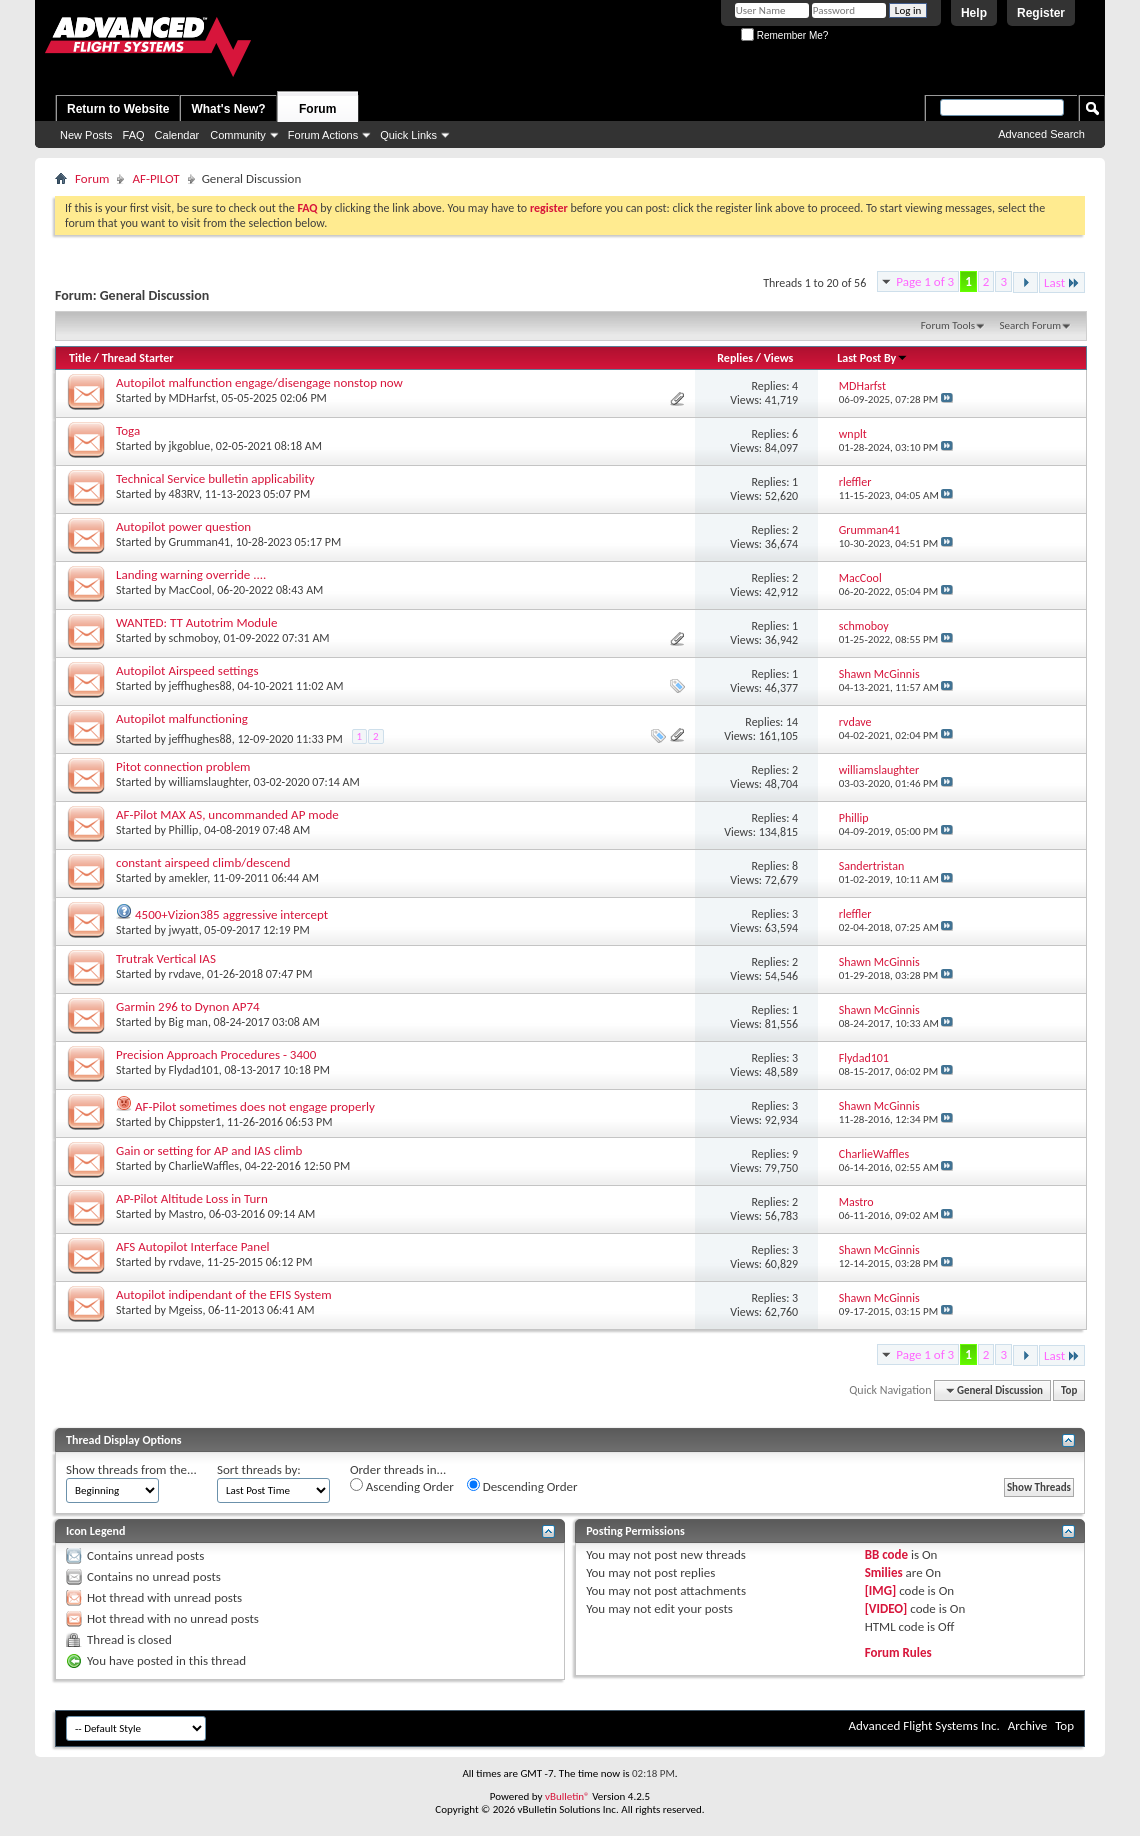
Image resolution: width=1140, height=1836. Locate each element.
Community (238, 135)
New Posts (86, 135)
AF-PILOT (155, 178)
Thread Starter (138, 358)
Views (779, 358)
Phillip (184, 830)
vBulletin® (567, 1796)
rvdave (185, 974)
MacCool (190, 590)
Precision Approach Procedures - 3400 (216, 1054)
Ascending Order (402, 1486)
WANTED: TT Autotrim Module (196, 622)
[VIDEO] (886, 1608)
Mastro (186, 1214)
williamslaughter (208, 782)
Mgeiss (186, 1310)
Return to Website (118, 109)
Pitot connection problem (183, 766)
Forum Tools (948, 325)
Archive (1027, 1725)
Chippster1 (195, 1122)
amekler (188, 878)
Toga (128, 430)
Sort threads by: (259, 1469)
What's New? (228, 109)
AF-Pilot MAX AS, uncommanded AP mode (227, 814)
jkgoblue (190, 446)
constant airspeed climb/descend (203, 862)
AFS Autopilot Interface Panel (193, 1246)
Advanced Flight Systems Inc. (923, 1725)
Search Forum (1031, 325)
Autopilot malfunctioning (182, 718)
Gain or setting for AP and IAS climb (209, 1150)
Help (974, 13)
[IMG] (881, 1590)
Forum (317, 109)
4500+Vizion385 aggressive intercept (231, 914)
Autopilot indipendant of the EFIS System (224, 1294)
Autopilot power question (183, 526)
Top (1069, 1390)
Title (80, 358)
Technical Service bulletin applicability (215, 478)
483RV (184, 494)
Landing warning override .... (191, 574)
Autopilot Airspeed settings (187, 670)
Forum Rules (898, 1652)
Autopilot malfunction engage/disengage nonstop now (259, 382)
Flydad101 (194, 1070)
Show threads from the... (131, 1469)
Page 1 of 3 (925, 281)
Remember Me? (784, 35)
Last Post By (872, 358)
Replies (735, 358)
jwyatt (184, 930)
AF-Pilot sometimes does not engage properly (255, 1106)
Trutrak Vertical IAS (166, 958)
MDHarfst (192, 398)
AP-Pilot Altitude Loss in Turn (192, 1198)
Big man (188, 1022)
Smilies (884, 1572)
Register (1041, 13)
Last (1062, 282)
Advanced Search (1041, 134)
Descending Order (522, 1486)
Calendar (177, 135)
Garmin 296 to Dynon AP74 (188, 1006)
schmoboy (193, 638)
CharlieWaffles (204, 1166)
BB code (886, 1554)
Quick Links (408, 135)
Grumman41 (199, 542)
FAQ (134, 135)
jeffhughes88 (200, 686)
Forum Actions (323, 135)
